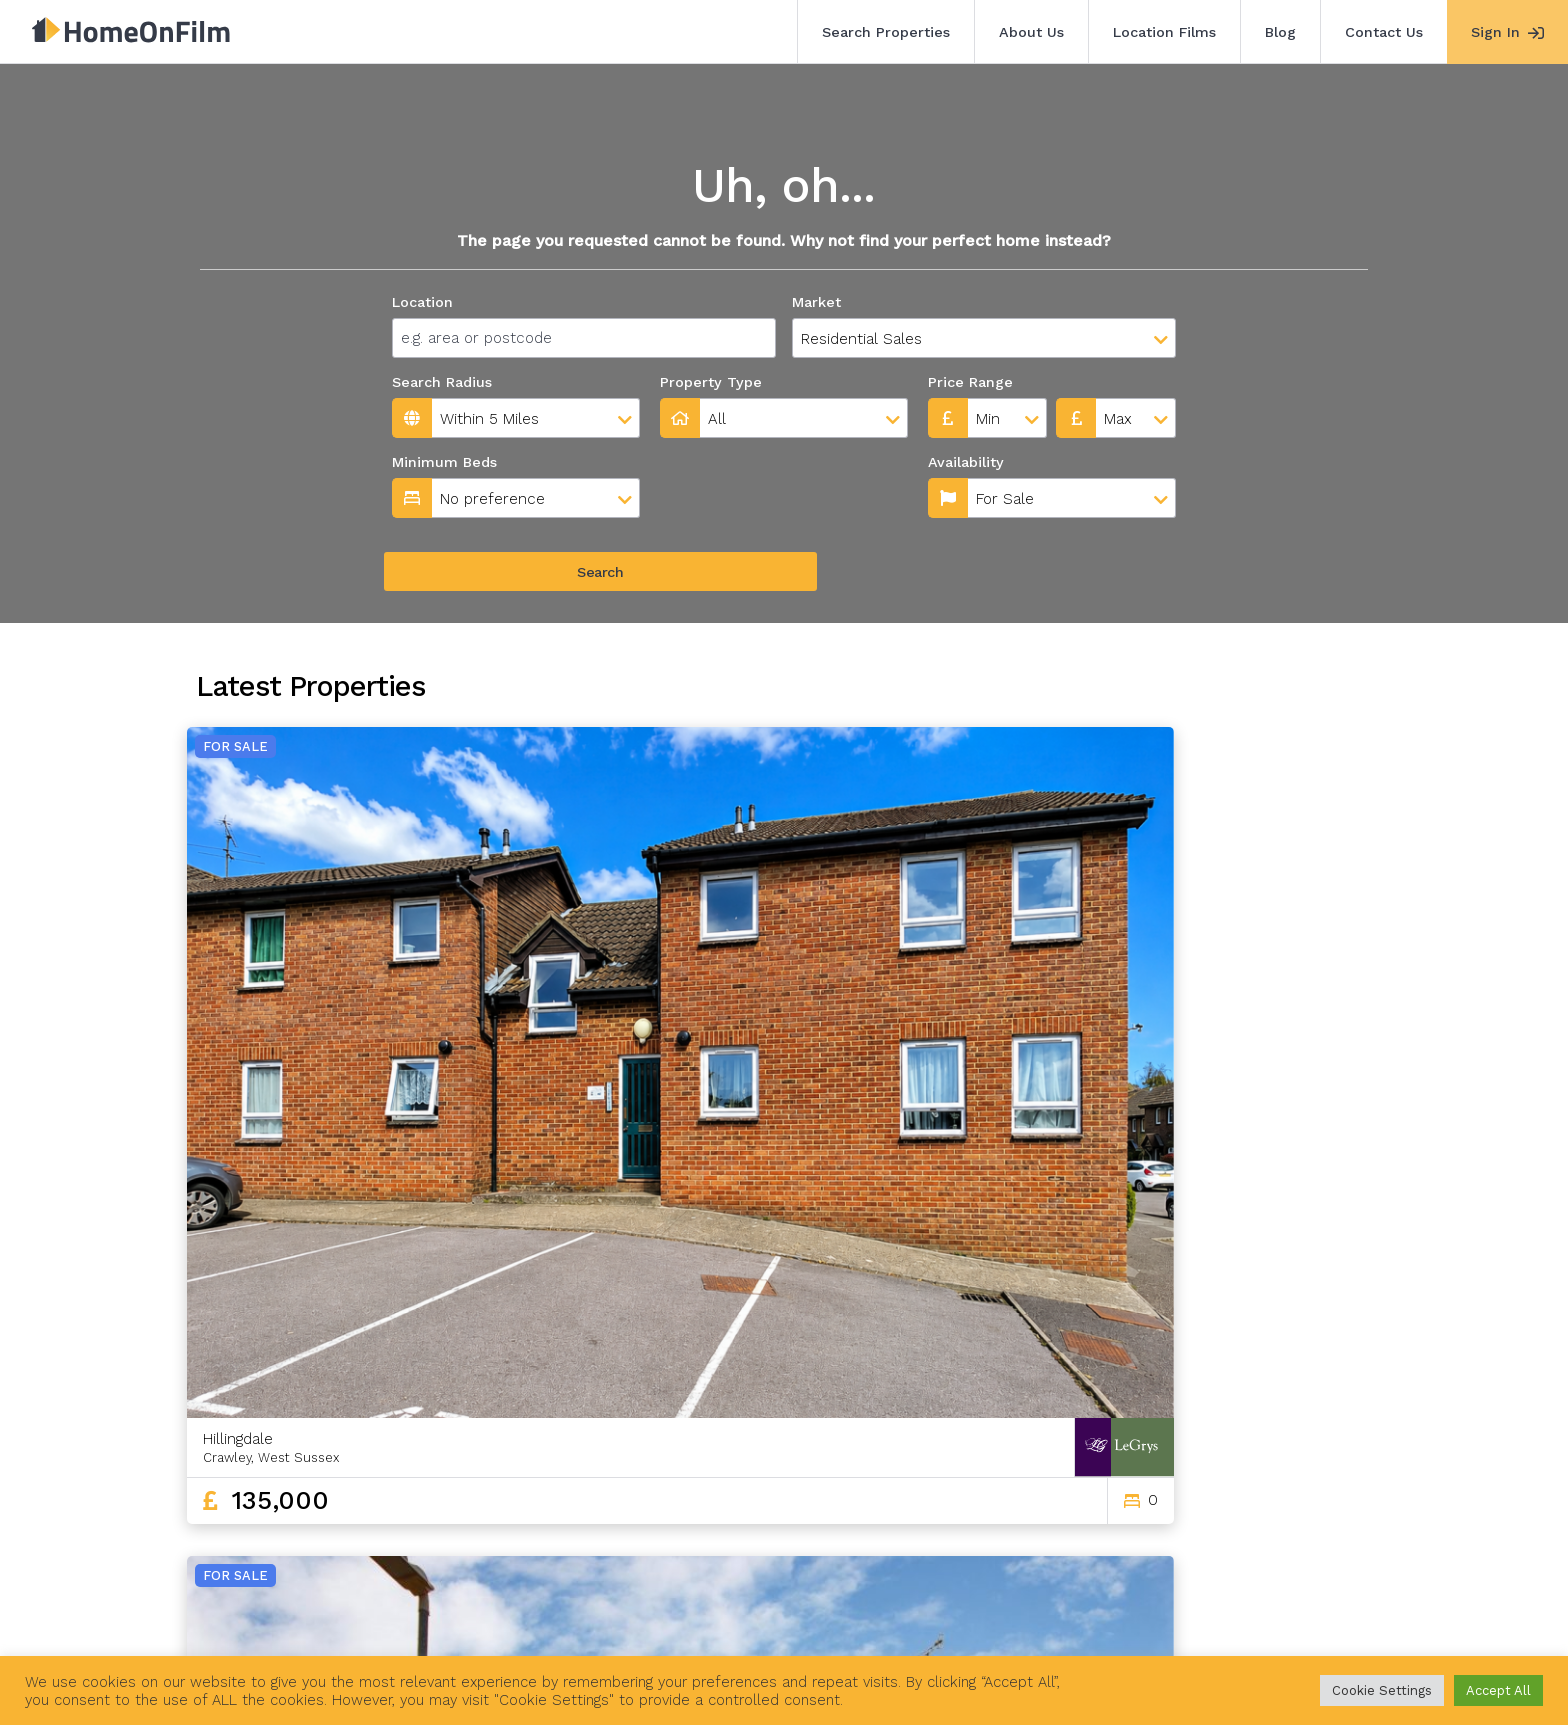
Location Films (1164, 32)
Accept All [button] (1498, 1690)
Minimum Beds (444, 462)
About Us (1031, 32)
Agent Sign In (769, 1613)
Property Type (711, 382)
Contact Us (1384, 32)
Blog (1280, 32)
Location (422, 302)
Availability (702, 462)
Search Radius (442, 382)
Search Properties (886, 32)
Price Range (970, 382)
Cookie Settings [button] (1382, 1690)
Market (816, 302)
